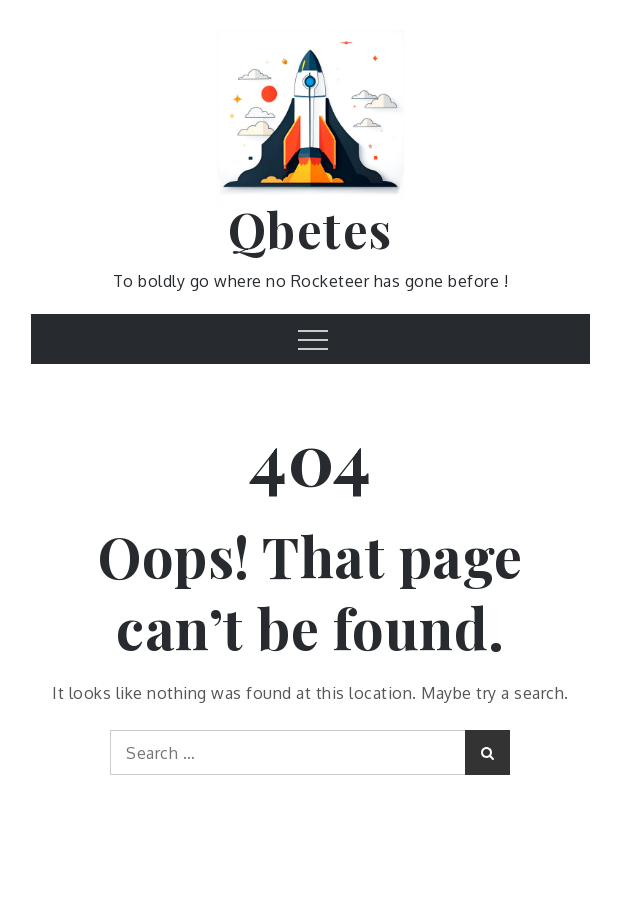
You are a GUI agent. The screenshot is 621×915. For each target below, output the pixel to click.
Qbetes (310, 229)
